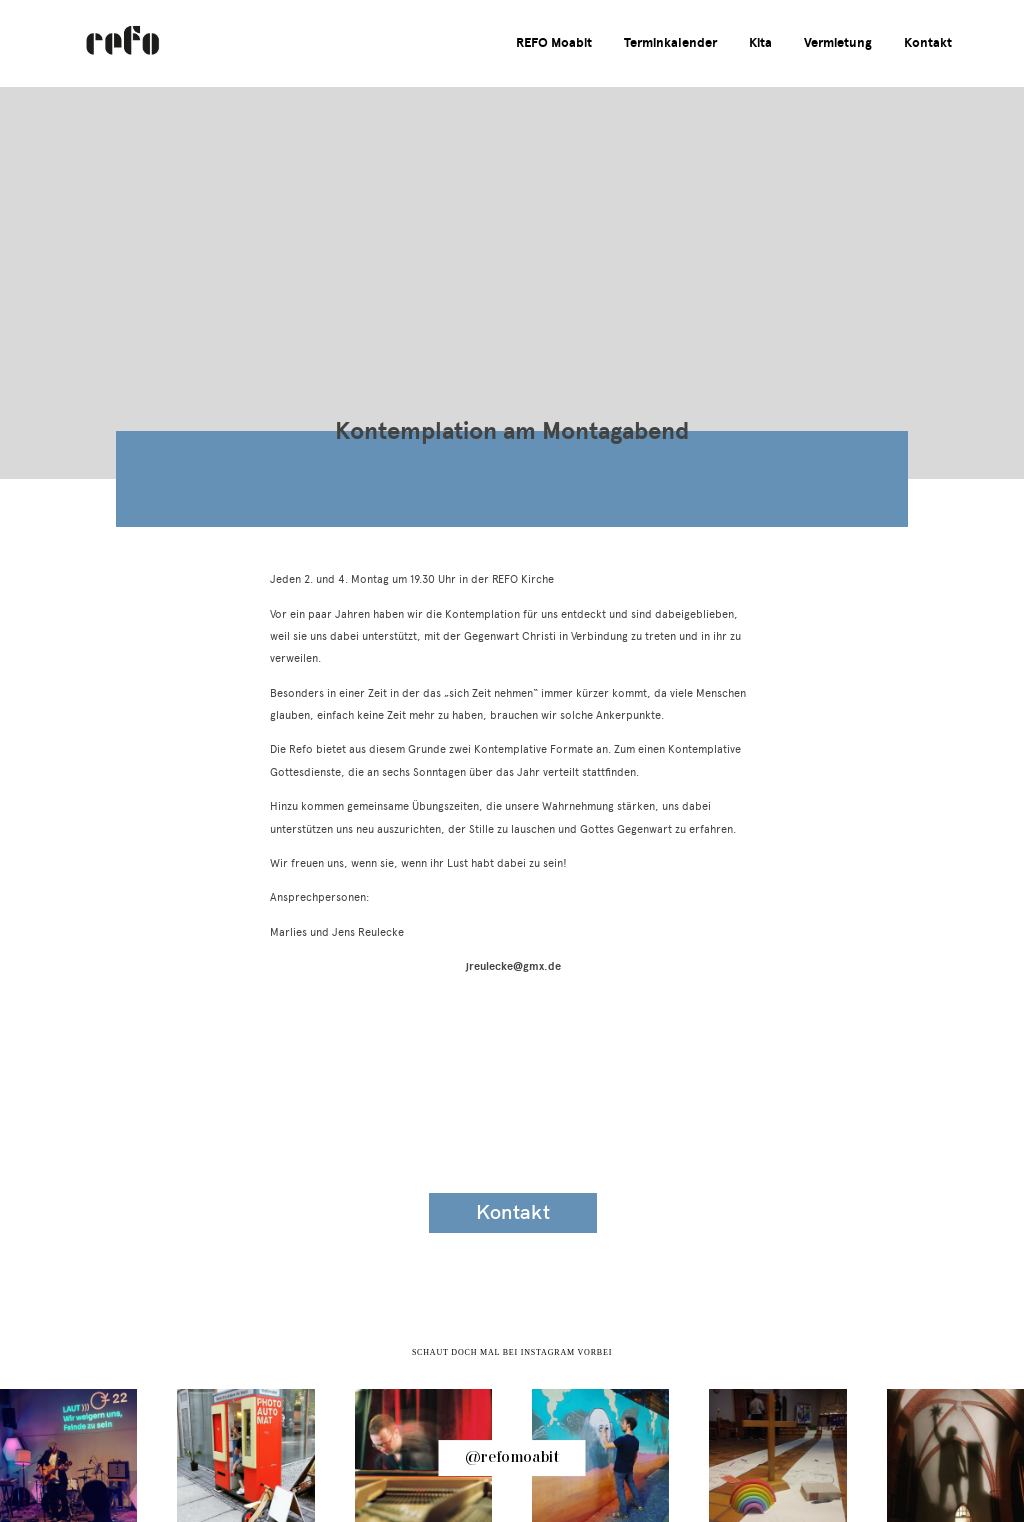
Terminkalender (670, 43)
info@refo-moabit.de (154, 1217)
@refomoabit (512, 1458)
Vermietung (838, 43)
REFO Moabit (554, 43)
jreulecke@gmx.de (512, 966)
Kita (760, 43)
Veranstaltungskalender (513, 1101)
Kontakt (928, 43)
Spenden (872, 1213)
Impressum (871, 1102)
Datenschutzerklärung (871, 1157)
